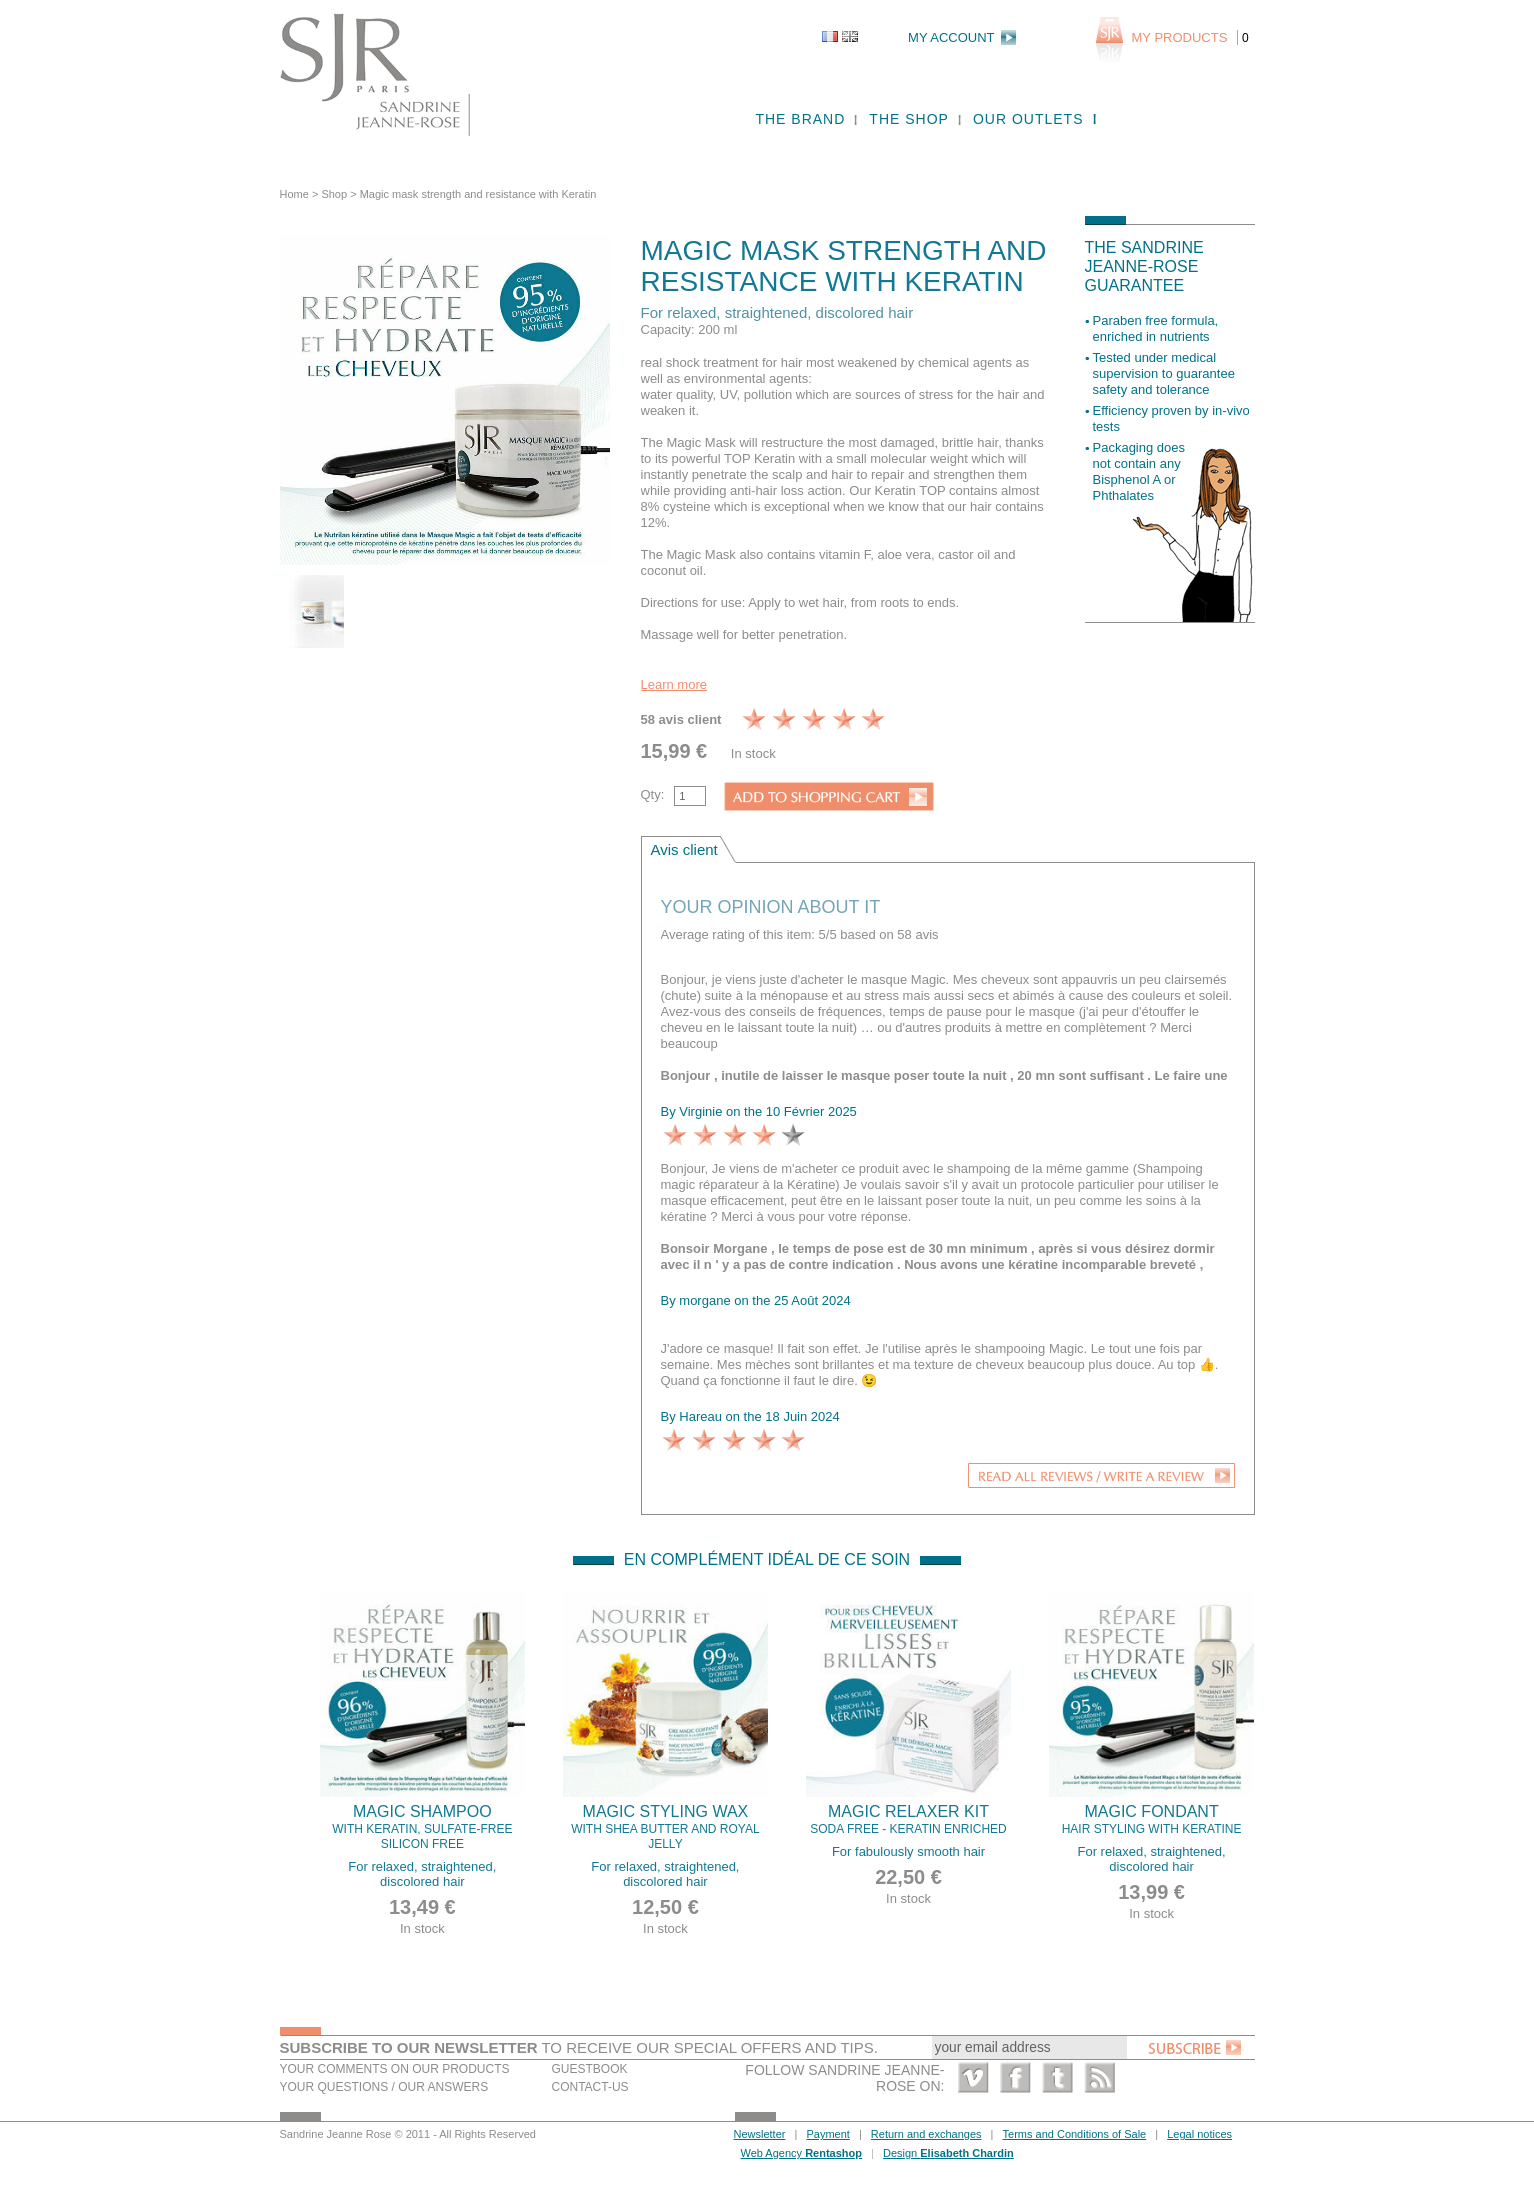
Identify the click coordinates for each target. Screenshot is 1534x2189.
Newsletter (760, 2134)
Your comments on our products (395, 2069)
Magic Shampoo (423, 1827)
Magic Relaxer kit (909, 1820)
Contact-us (590, 2087)
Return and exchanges (926, 2134)
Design (948, 2153)
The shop (909, 119)
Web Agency (801, 2153)
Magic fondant (1152, 1820)
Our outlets (1028, 119)
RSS (1099, 2077)
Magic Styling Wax (666, 1827)
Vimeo (973, 2077)
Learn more (674, 684)
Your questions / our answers (384, 2087)
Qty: (653, 794)
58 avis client (681, 719)
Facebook (1015, 2077)
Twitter (1057, 2077)
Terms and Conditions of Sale (1075, 2134)
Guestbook (590, 2069)
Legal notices (1199, 2134)
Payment (827, 2134)
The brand (800, 119)
